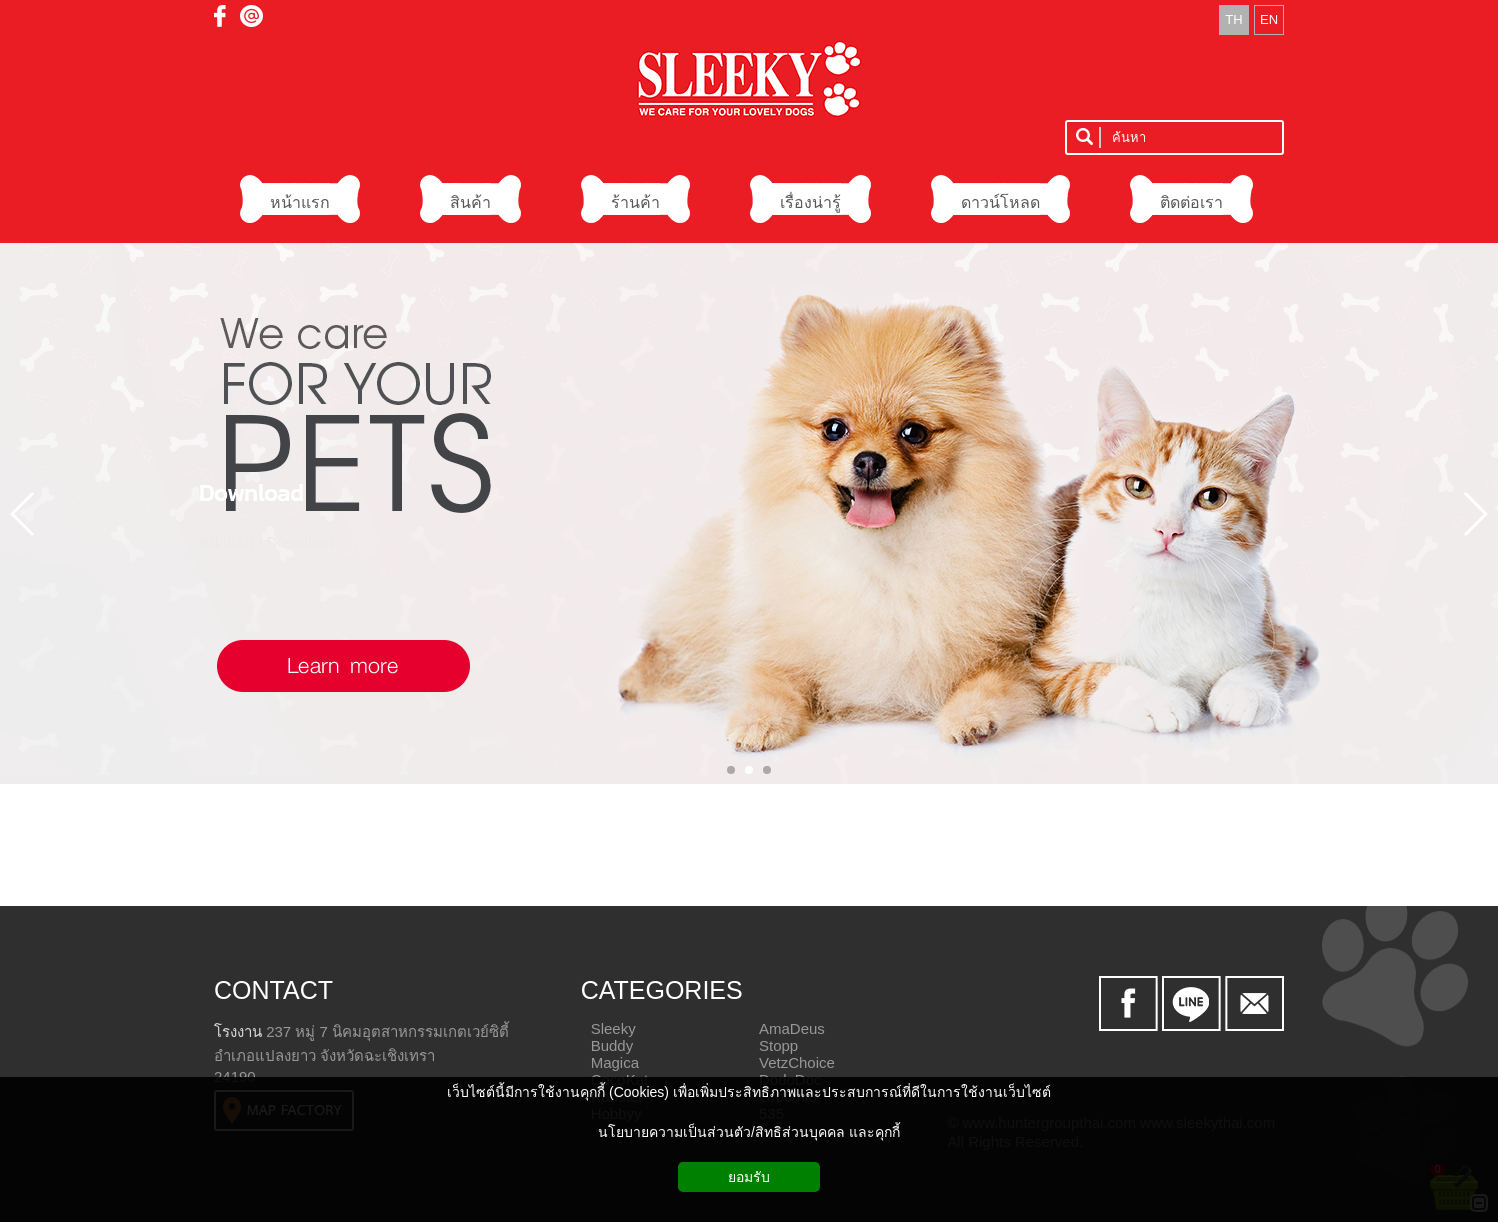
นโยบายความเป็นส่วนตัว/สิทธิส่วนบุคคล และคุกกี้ (749, 1132)
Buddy (612, 1045)
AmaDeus (792, 1028)
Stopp (778, 1045)
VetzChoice (797, 1062)
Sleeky (613, 1028)
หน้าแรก (226, 540)
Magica (615, 1062)
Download (251, 491)
